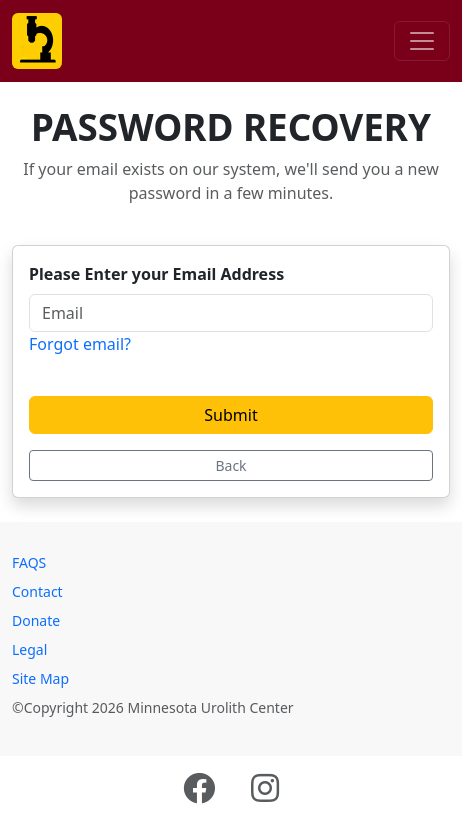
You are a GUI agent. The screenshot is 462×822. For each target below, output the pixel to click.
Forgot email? (80, 344)
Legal (29, 649)
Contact (37, 591)
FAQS (29, 562)
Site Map (40, 678)
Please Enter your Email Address (156, 274)
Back (230, 465)
